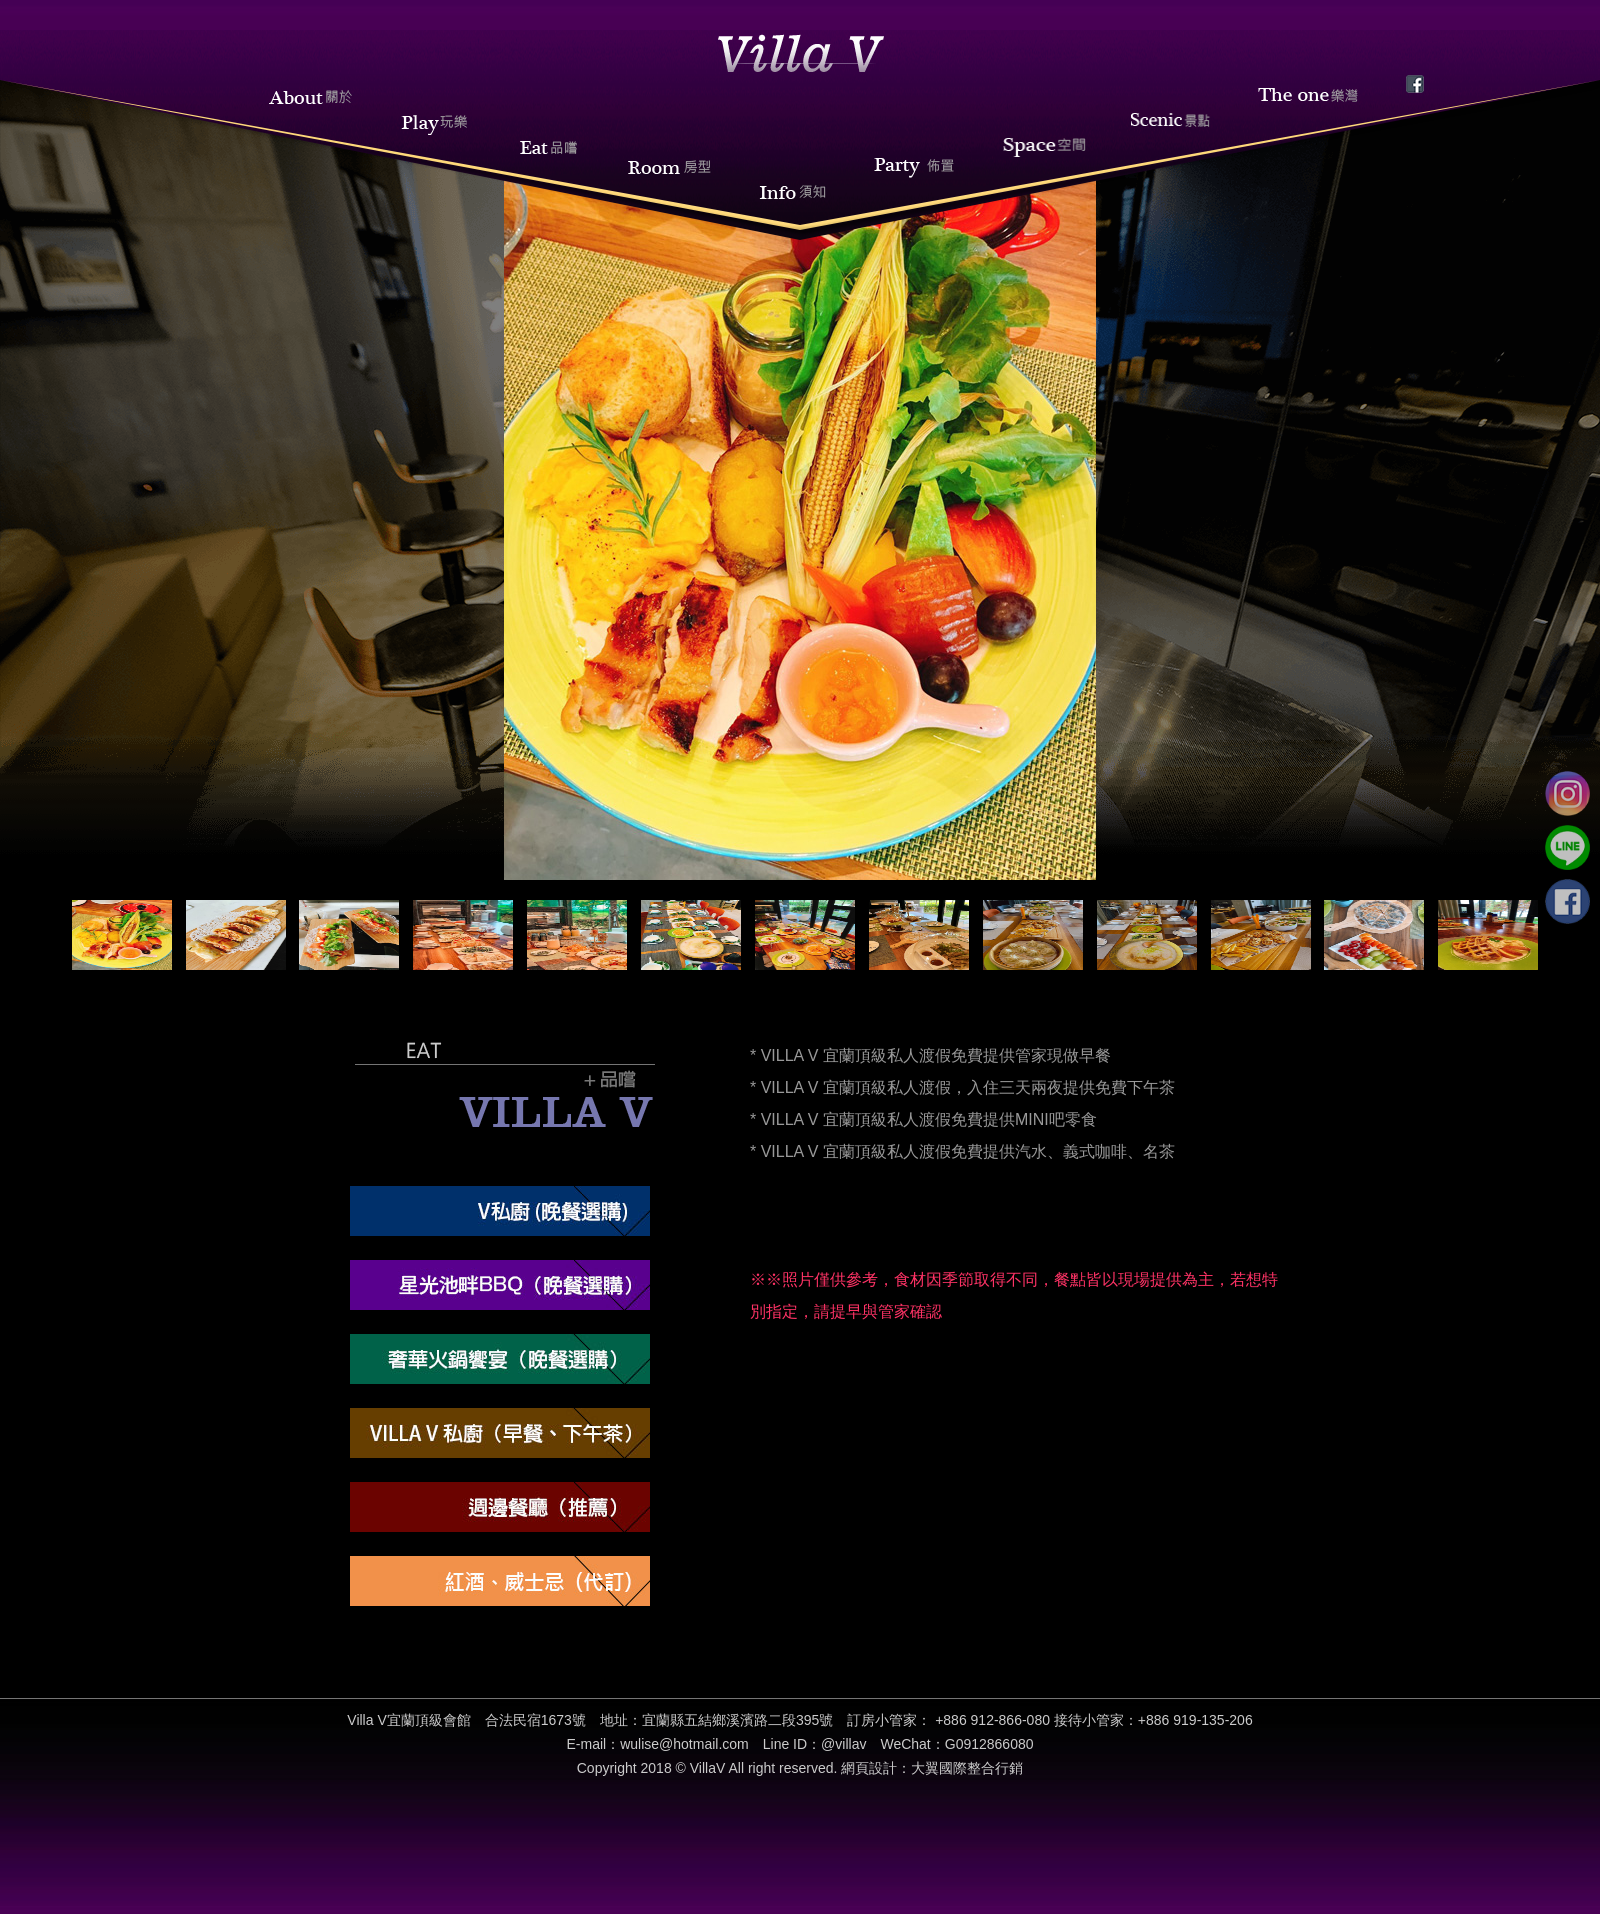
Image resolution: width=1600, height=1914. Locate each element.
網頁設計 (869, 1768)
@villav (843, 1744)
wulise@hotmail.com (684, 1744)
